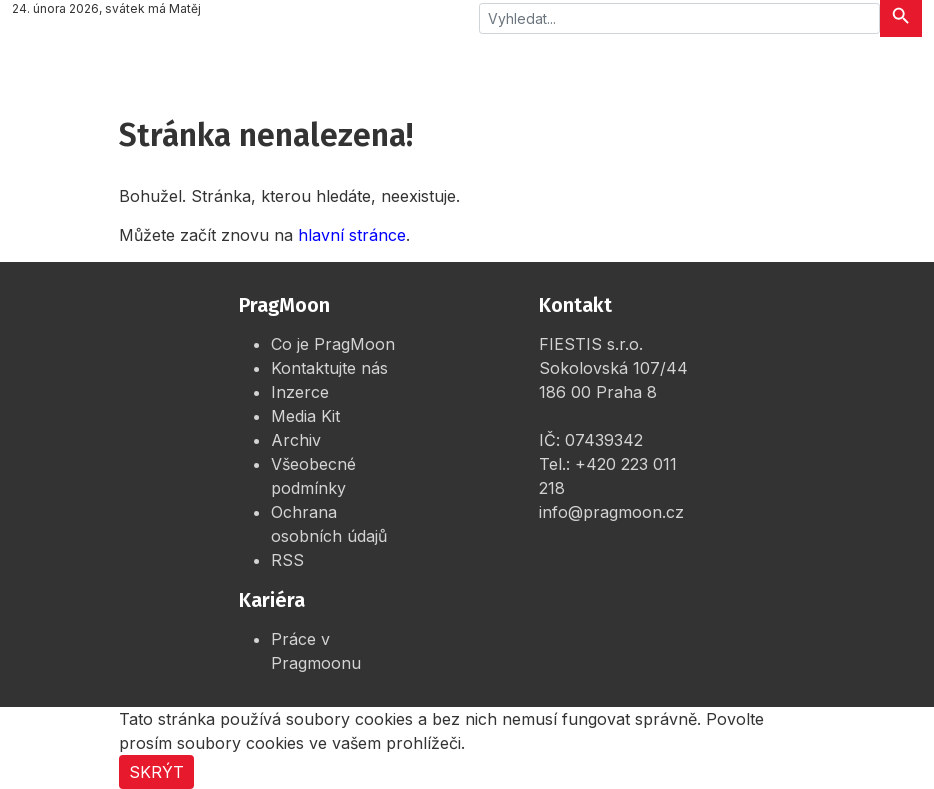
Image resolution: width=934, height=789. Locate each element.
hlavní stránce (352, 235)
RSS (287, 560)
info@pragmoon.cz (611, 512)
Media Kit (305, 416)
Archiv (296, 440)
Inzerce (300, 392)
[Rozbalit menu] (894, 65)
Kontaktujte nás (329, 368)
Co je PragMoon (333, 344)
